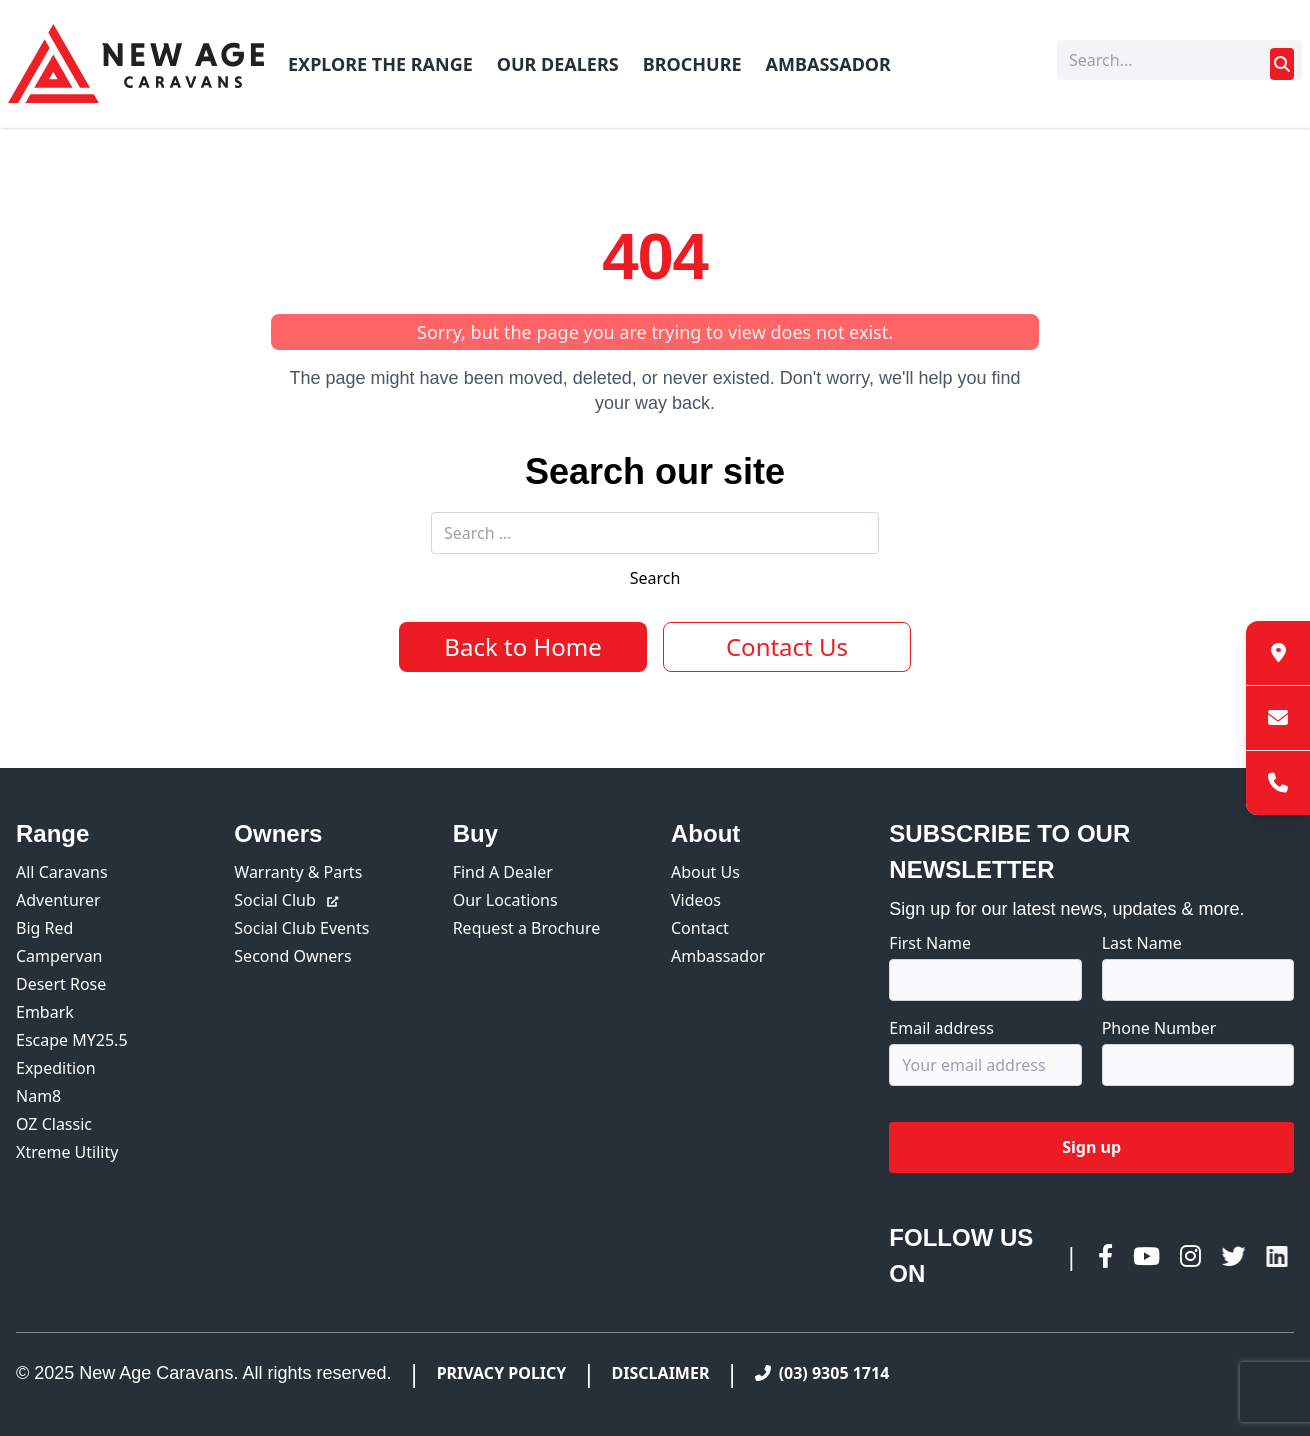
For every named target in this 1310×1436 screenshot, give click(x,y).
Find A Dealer (503, 872)
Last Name (1142, 943)
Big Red (44, 928)
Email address (941, 1028)
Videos (696, 900)
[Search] (1179, 60)
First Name (930, 943)
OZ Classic (54, 1124)
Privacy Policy (502, 1373)
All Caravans (62, 872)
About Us (705, 872)
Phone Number (1159, 1028)
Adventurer (58, 900)
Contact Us (787, 646)
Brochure (692, 64)
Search (655, 578)
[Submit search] (1282, 64)
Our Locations (505, 900)
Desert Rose (61, 984)
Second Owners (292, 956)
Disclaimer (661, 1373)
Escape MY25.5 (72, 1040)
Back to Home (522, 646)
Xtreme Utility (67, 1152)
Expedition (56, 1068)
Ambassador (828, 64)
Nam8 (38, 1096)
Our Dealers (558, 64)
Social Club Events (301, 928)
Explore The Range (380, 64)
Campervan (59, 956)
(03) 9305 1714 (822, 1373)
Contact (700, 928)
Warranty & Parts (298, 872)
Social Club (287, 900)
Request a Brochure (527, 928)
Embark (45, 1012)
